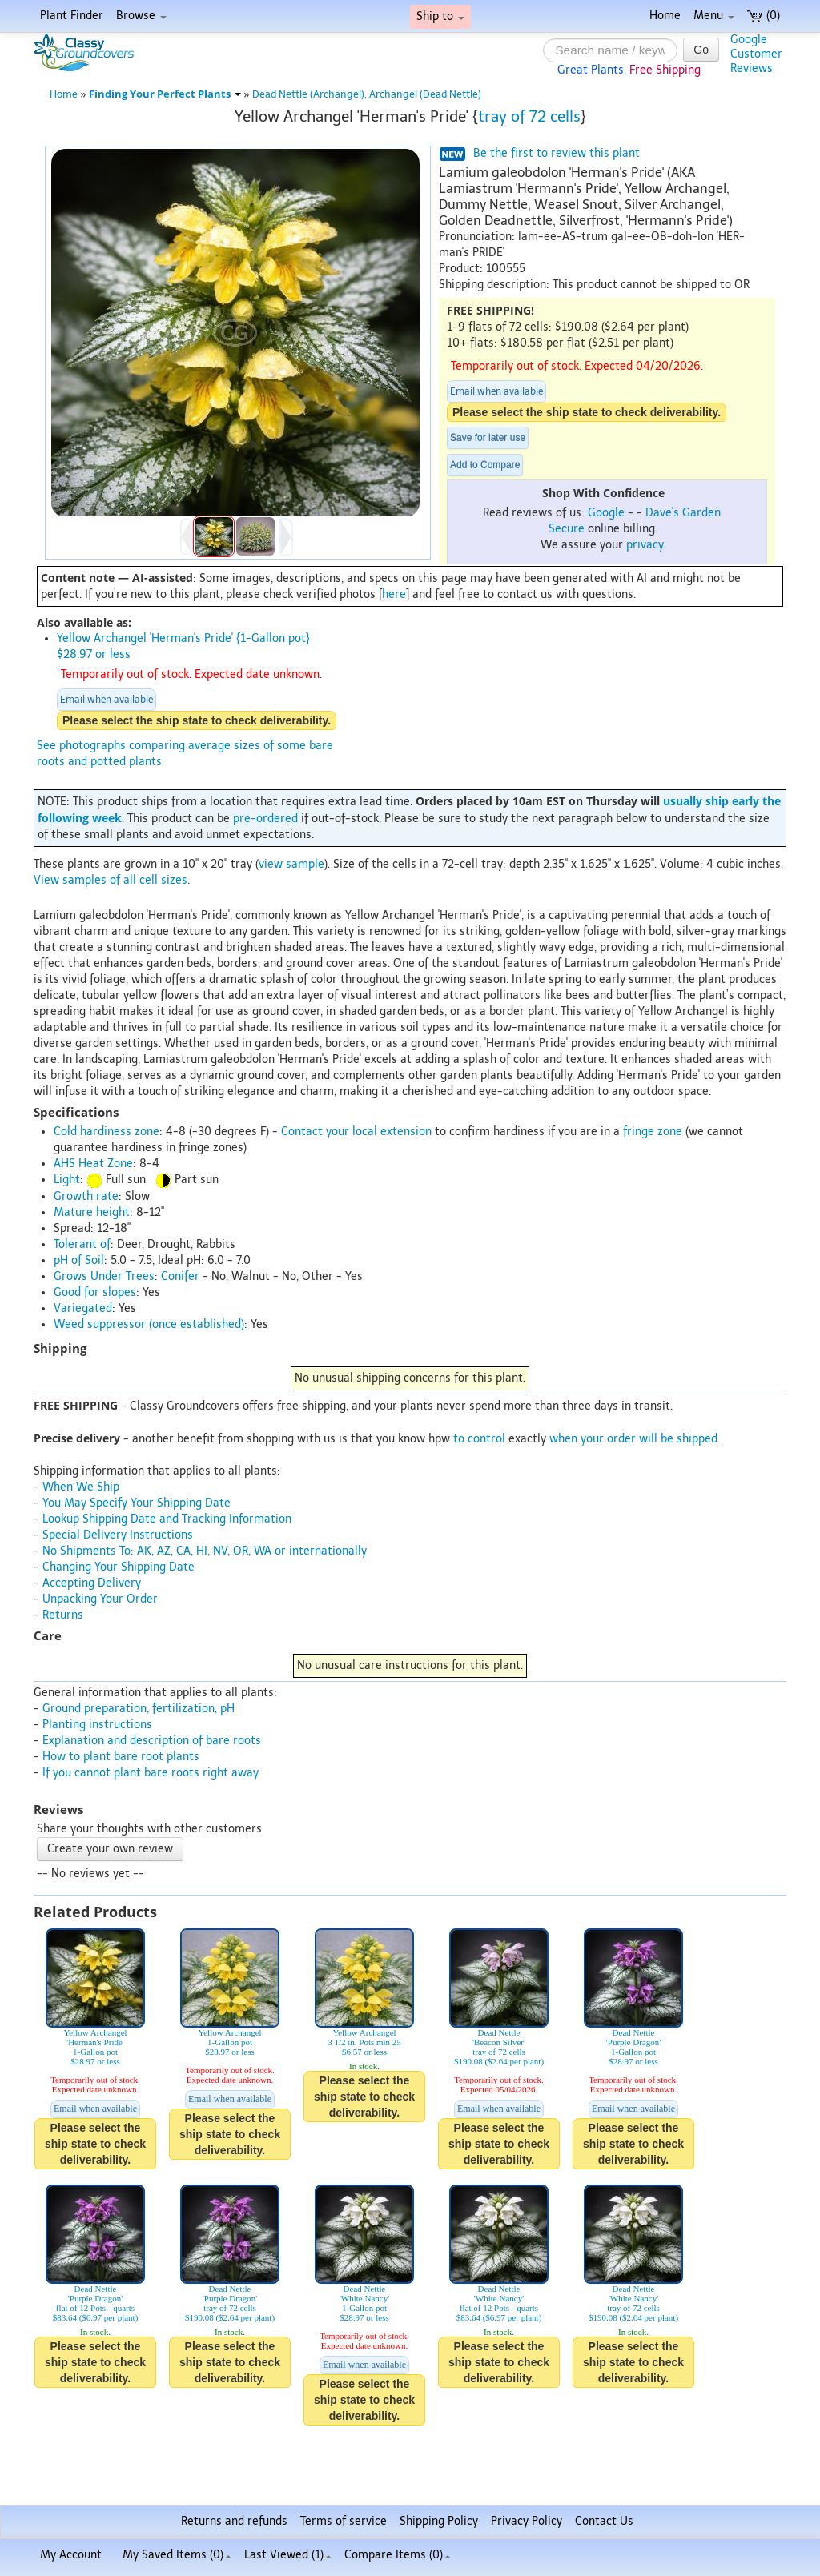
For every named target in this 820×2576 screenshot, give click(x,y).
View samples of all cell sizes (110, 880)
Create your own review (110, 1849)
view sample (291, 864)
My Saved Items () (177, 2555)
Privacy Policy (526, 2521)
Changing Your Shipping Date (118, 1567)
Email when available (496, 391)
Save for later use (487, 437)
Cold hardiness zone (106, 1131)
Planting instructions (97, 1724)
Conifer (180, 1276)
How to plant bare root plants (120, 1756)
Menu (713, 15)
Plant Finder (71, 15)
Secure (567, 529)
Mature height (92, 1212)
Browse (141, 15)
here (394, 594)
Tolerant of (82, 1244)
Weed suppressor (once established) (149, 1324)
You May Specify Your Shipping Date (136, 1503)
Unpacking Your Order (100, 1599)
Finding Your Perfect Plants (165, 94)
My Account (71, 2555)
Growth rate (86, 1196)
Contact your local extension (356, 1131)
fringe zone (652, 1131)
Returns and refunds (234, 2521)
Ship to (440, 16)
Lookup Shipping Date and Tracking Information (166, 1519)
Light (67, 1179)
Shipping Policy (439, 2521)
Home (665, 15)
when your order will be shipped (633, 1439)
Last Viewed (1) (288, 2555)
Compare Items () (397, 2555)
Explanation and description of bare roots (151, 1740)
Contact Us (604, 2521)
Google (606, 513)
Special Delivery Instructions (117, 1535)
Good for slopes (95, 1292)
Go (701, 49)
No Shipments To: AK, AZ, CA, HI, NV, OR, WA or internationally (204, 1551)
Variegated (83, 1308)
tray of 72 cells (529, 116)
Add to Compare (485, 465)
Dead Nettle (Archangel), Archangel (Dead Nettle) (366, 94)
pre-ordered (265, 818)
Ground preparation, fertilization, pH (138, 1708)
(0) (763, 15)
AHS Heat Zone (93, 1163)
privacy (644, 545)
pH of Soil (79, 1260)
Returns (62, 1615)
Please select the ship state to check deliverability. (586, 412)
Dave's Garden (683, 513)
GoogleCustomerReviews (756, 54)
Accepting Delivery (91, 1583)
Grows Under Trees (104, 1276)
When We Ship (80, 1487)
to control (479, 1439)
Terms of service (343, 2521)
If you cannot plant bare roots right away (150, 1773)
